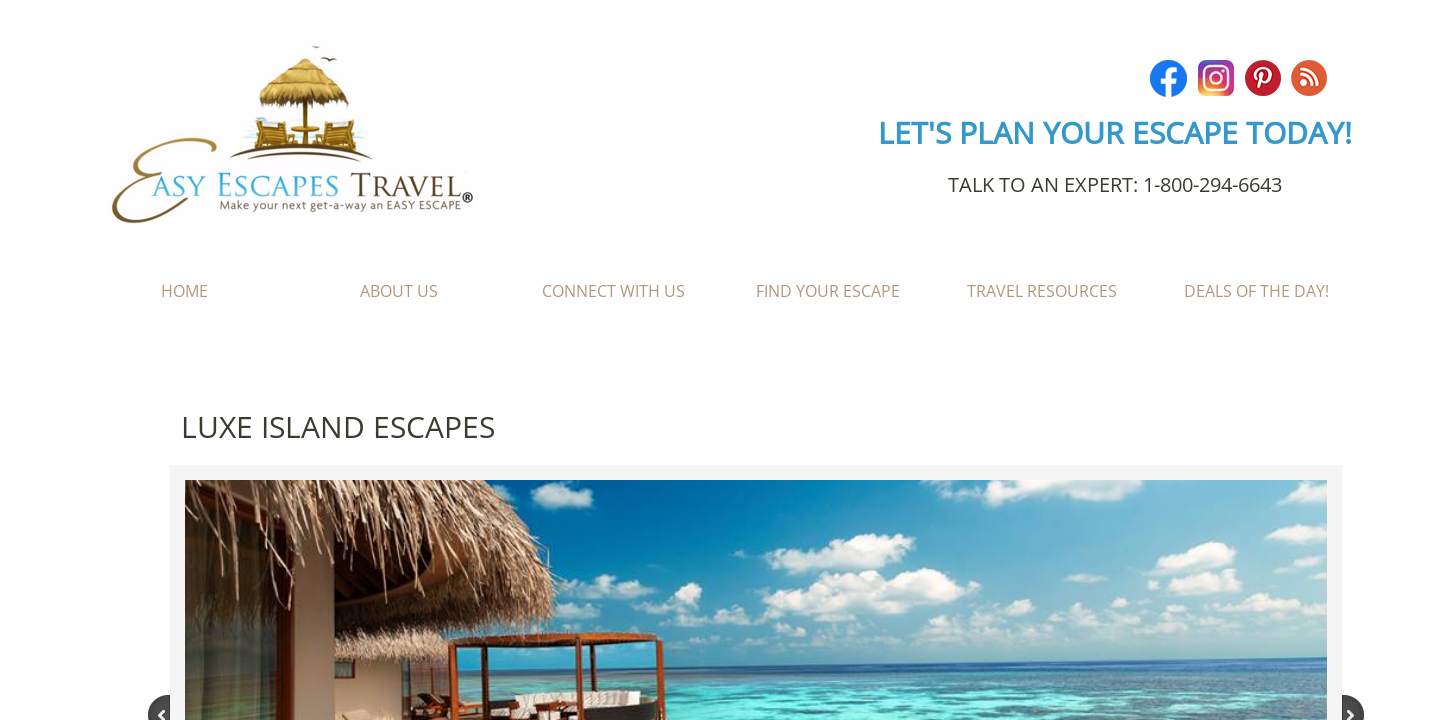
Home (184, 291)
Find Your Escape (828, 291)
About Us (399, 291)
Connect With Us (613, 291)
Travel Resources (1042, 291)
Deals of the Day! (1256, 291)
